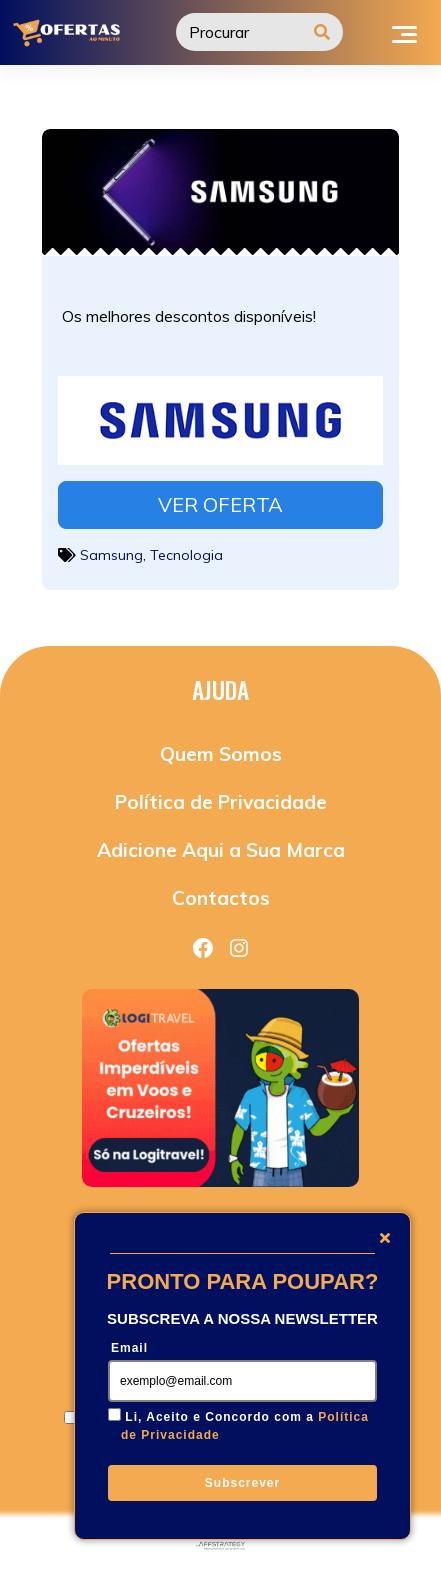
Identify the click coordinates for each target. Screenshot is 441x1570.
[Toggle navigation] (404, 32)
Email (129, 1348)
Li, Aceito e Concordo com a (245, 1426)
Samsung (111, 555)
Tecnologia (186, 555)
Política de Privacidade (221, 802)
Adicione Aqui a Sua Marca (221, 850)
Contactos (221, 898)
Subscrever (242, 1483)
